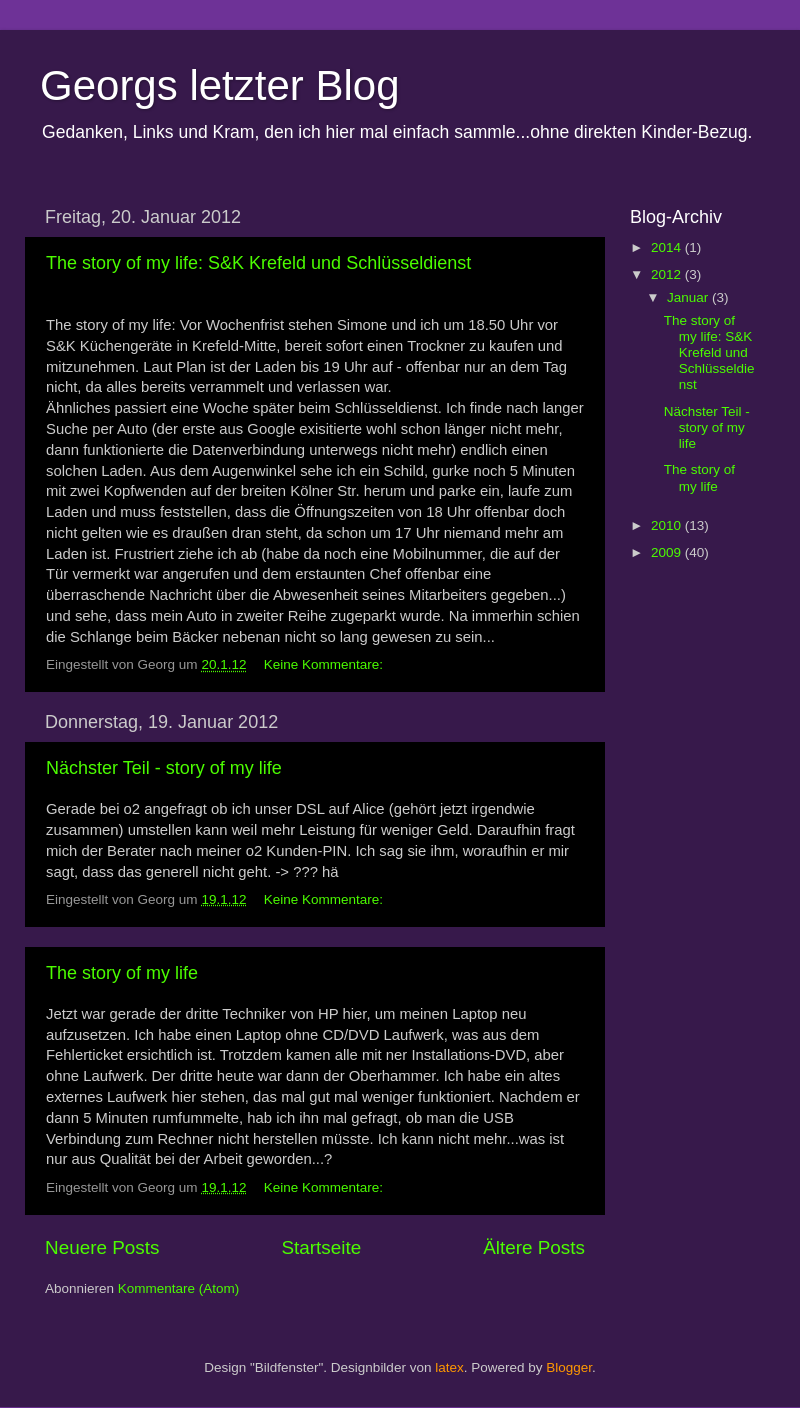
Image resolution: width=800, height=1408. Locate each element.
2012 (668, 274)
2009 (668, 552)
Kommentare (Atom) (179, 1288)
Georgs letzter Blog (220, 85)
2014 (668, 247)
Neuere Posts (102, 1247)
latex (449, 1367)
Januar (689, 297)
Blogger (569, 1367)
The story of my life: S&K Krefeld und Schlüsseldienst (258, 263)
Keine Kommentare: (325, 664)
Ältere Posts (534, 1247)
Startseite (321, 1247)
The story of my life (122, 973)
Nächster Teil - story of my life (164, 768)
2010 (668, 525)
